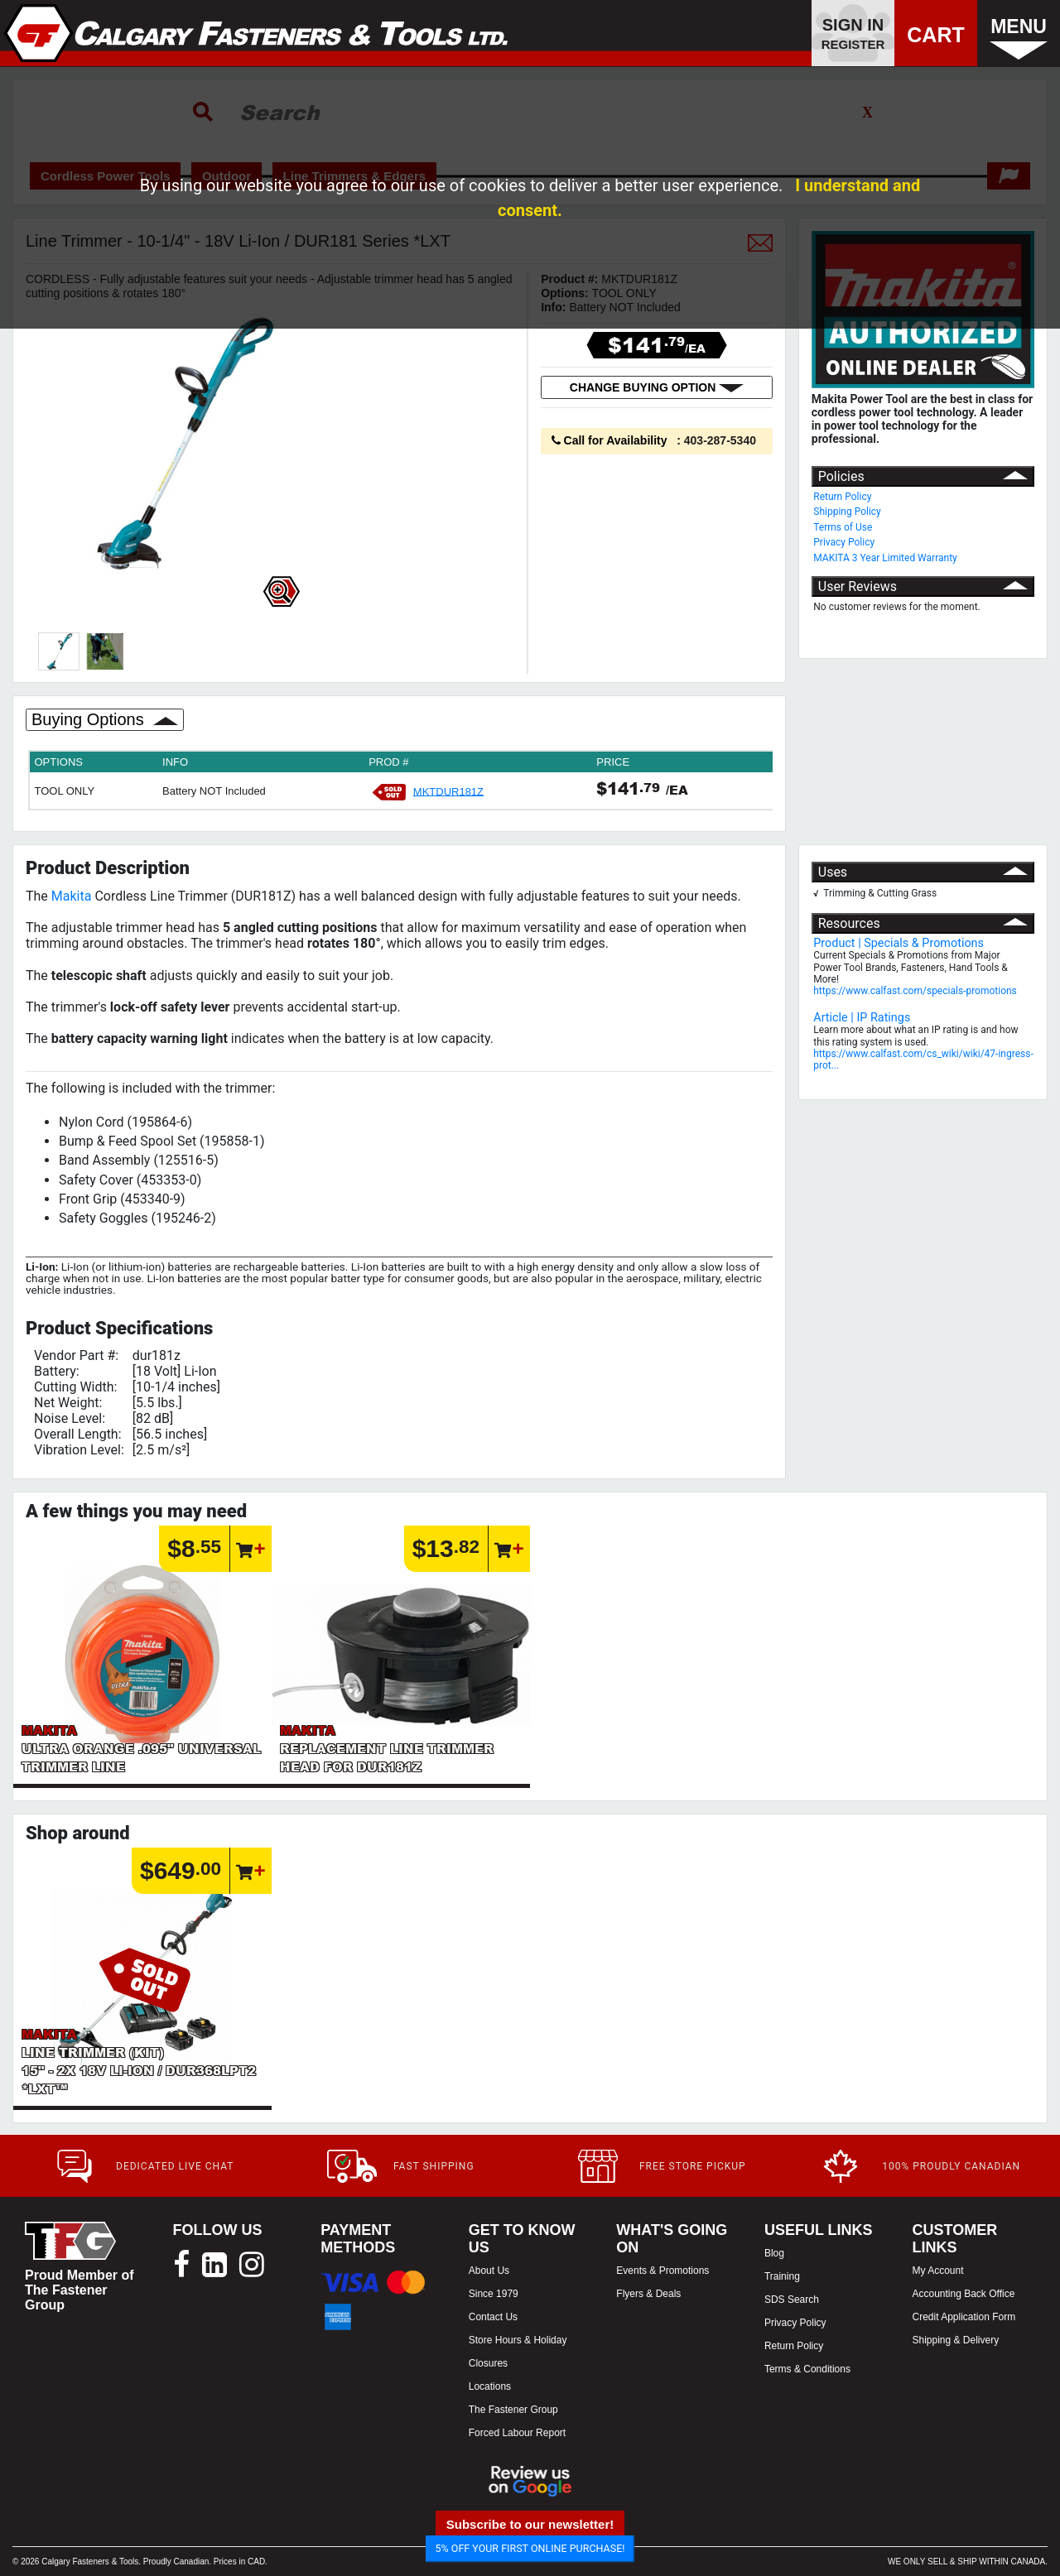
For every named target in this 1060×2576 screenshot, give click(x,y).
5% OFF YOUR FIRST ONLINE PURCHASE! (530, 2548)
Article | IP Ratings (861, 1018)
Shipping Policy (847, 511)
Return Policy (842, 496)
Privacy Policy (843, 542)
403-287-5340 (720, 440)
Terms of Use (842, 527)
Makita (71, 896)
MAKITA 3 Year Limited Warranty (885, 558)
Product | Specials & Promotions (898, 943)
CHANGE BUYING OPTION (657, 387)
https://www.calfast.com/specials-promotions (915, 991)
